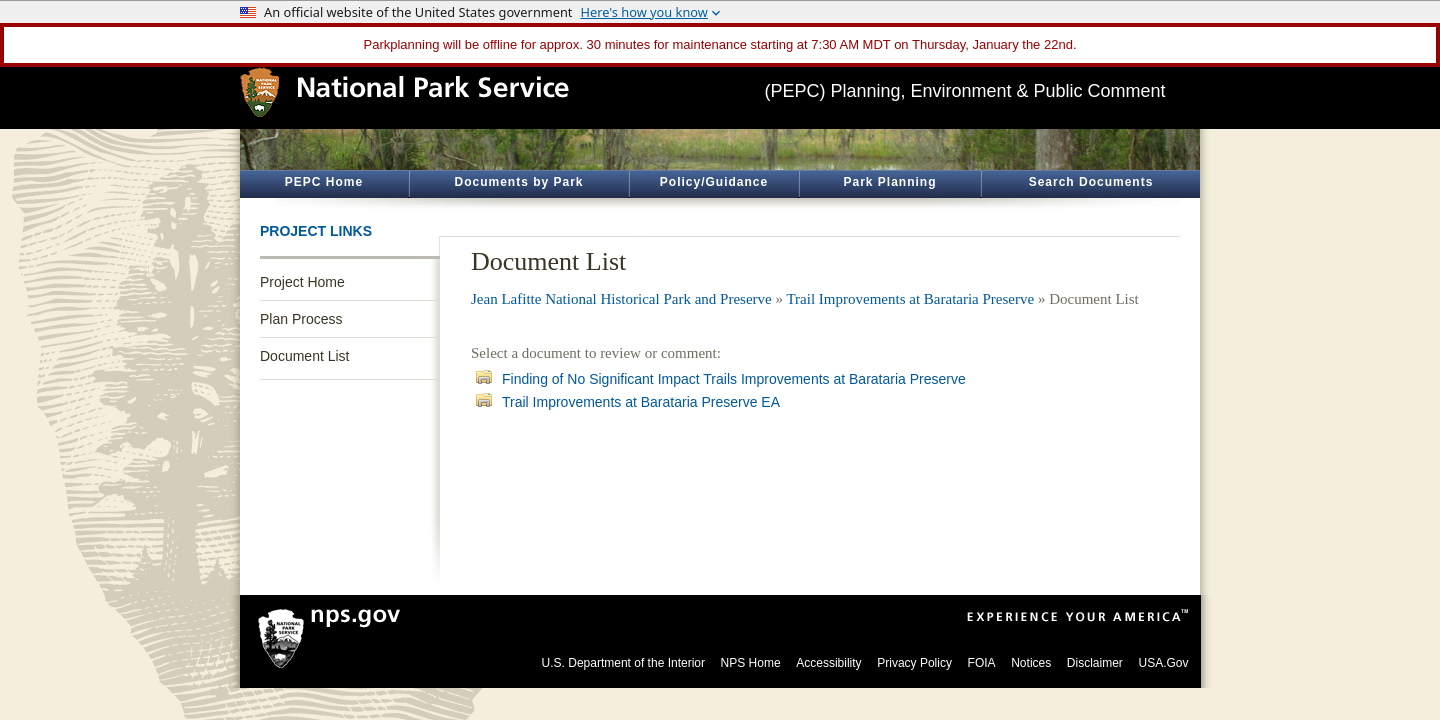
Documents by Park (518, 182)
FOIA (982, 663)
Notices (1031, 663)
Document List (304, 356)
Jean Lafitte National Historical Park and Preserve (621, 299)
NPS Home (751, 663)
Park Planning (889, 182)
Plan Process (301, 319)
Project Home (302, 282)
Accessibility (828, 663)
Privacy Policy (914, 663)
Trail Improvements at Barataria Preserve (910, 299)
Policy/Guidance (714, 182)
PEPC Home (324, 182)
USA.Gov (1163, 663)
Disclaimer (1095, 663)
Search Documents (1091, 182)
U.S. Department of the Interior (623, 663)
